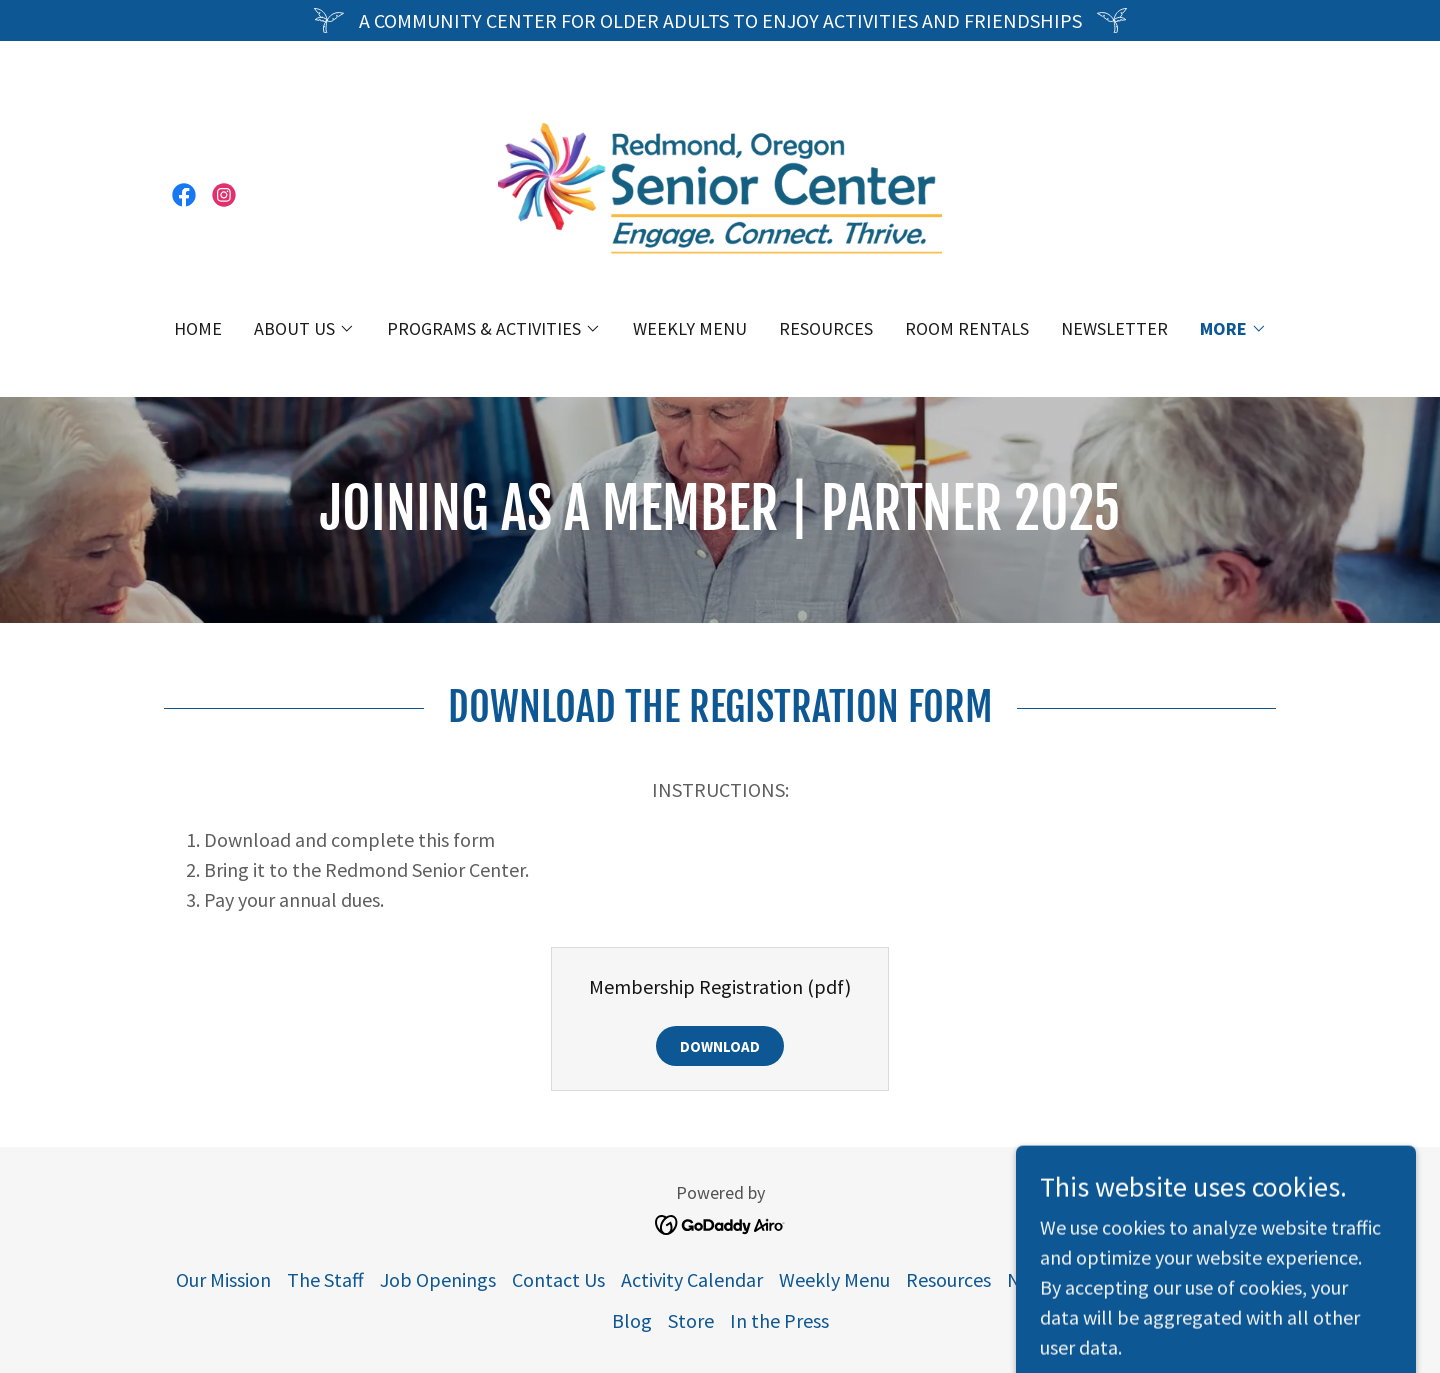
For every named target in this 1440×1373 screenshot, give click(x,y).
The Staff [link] (325, 1279)
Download (720, 1046)
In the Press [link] (779, 1320)
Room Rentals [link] (967, 328)
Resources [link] (826, 328)
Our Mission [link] (223, 1279)
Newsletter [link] (1114, 328)
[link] (184, 195)
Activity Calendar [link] (692, 1279)
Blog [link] (632, 1320)
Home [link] (198, 328)
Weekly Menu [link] (690, 328)
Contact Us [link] (558, 1279)
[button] (304, 329)
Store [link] (691, 1320)
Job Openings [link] (438, 1279)
